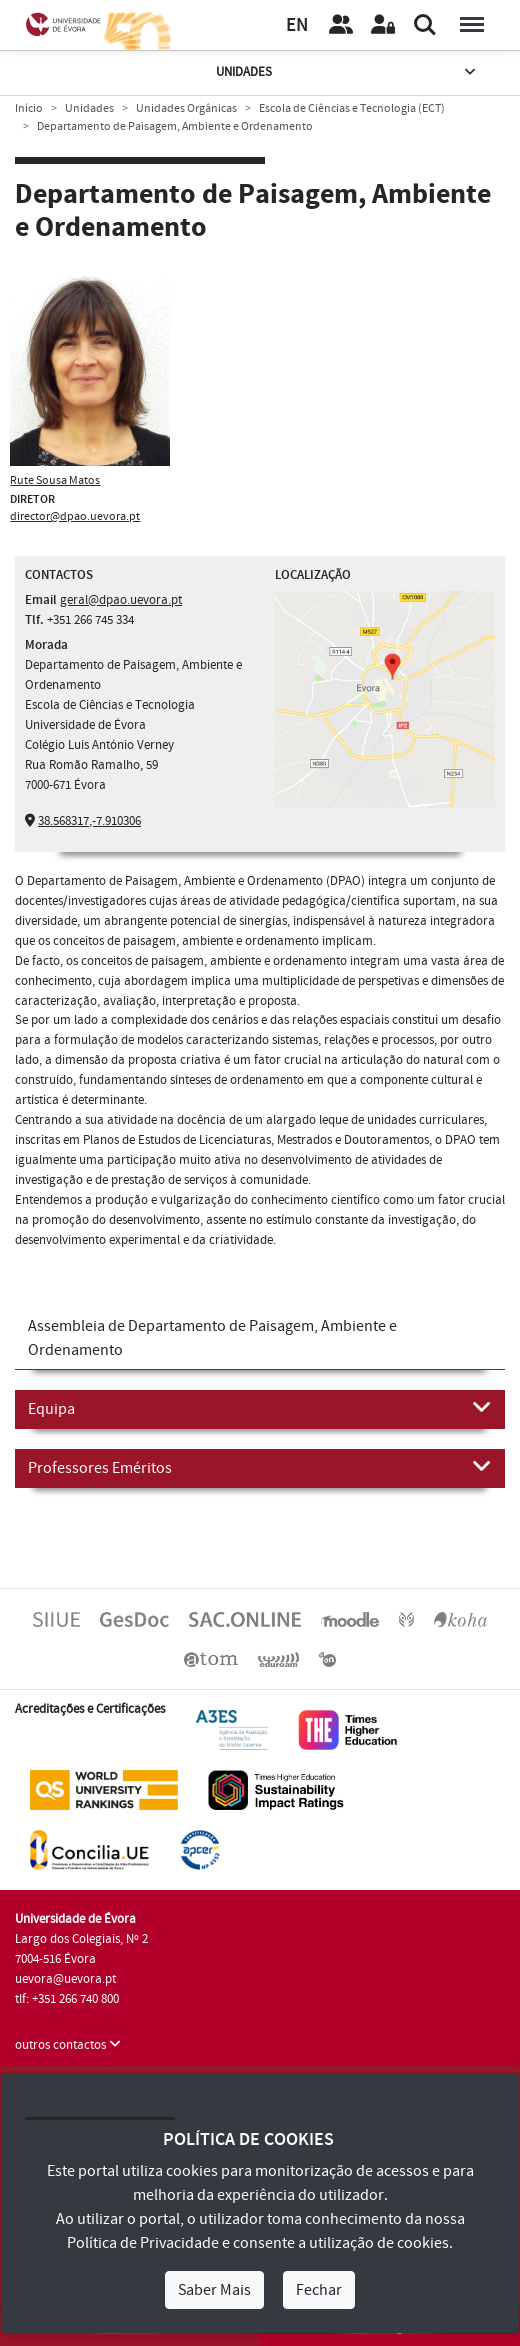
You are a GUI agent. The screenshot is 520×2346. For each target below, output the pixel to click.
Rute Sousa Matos (55, 480)
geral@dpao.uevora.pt (121, 600)
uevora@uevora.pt (65, 1979)
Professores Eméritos (260, 1467)
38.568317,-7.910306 (89, 821)
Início (29, 108)
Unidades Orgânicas (186, 108)
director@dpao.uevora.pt (75, 516)
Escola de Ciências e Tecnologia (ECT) (352, 108)
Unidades (348, 72)
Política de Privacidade (143, 2243)
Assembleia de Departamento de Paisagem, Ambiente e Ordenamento (212, 1338)
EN (297, 25)
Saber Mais (214, 2290)
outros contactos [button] (68, 2045)
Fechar (319, 2290)
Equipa (260, 1408)
